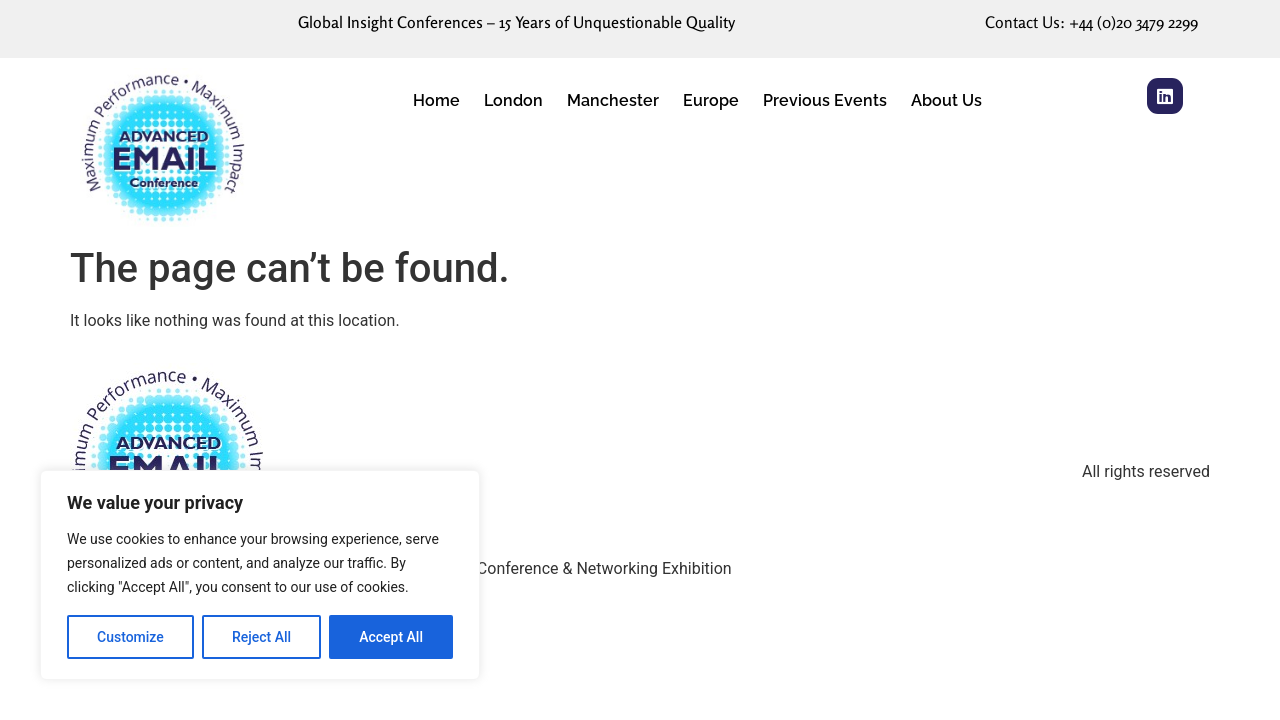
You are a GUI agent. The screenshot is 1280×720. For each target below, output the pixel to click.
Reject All (261, 637)
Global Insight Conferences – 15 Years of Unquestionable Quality (516, 22)
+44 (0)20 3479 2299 (1133, 22)
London (513, 100)
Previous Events (825, 100)
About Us (946, 100)
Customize (130, 637)
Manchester (613, 100)
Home (436, 100)
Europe (711, 100)
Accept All (391, 637)
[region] (260, 575)
